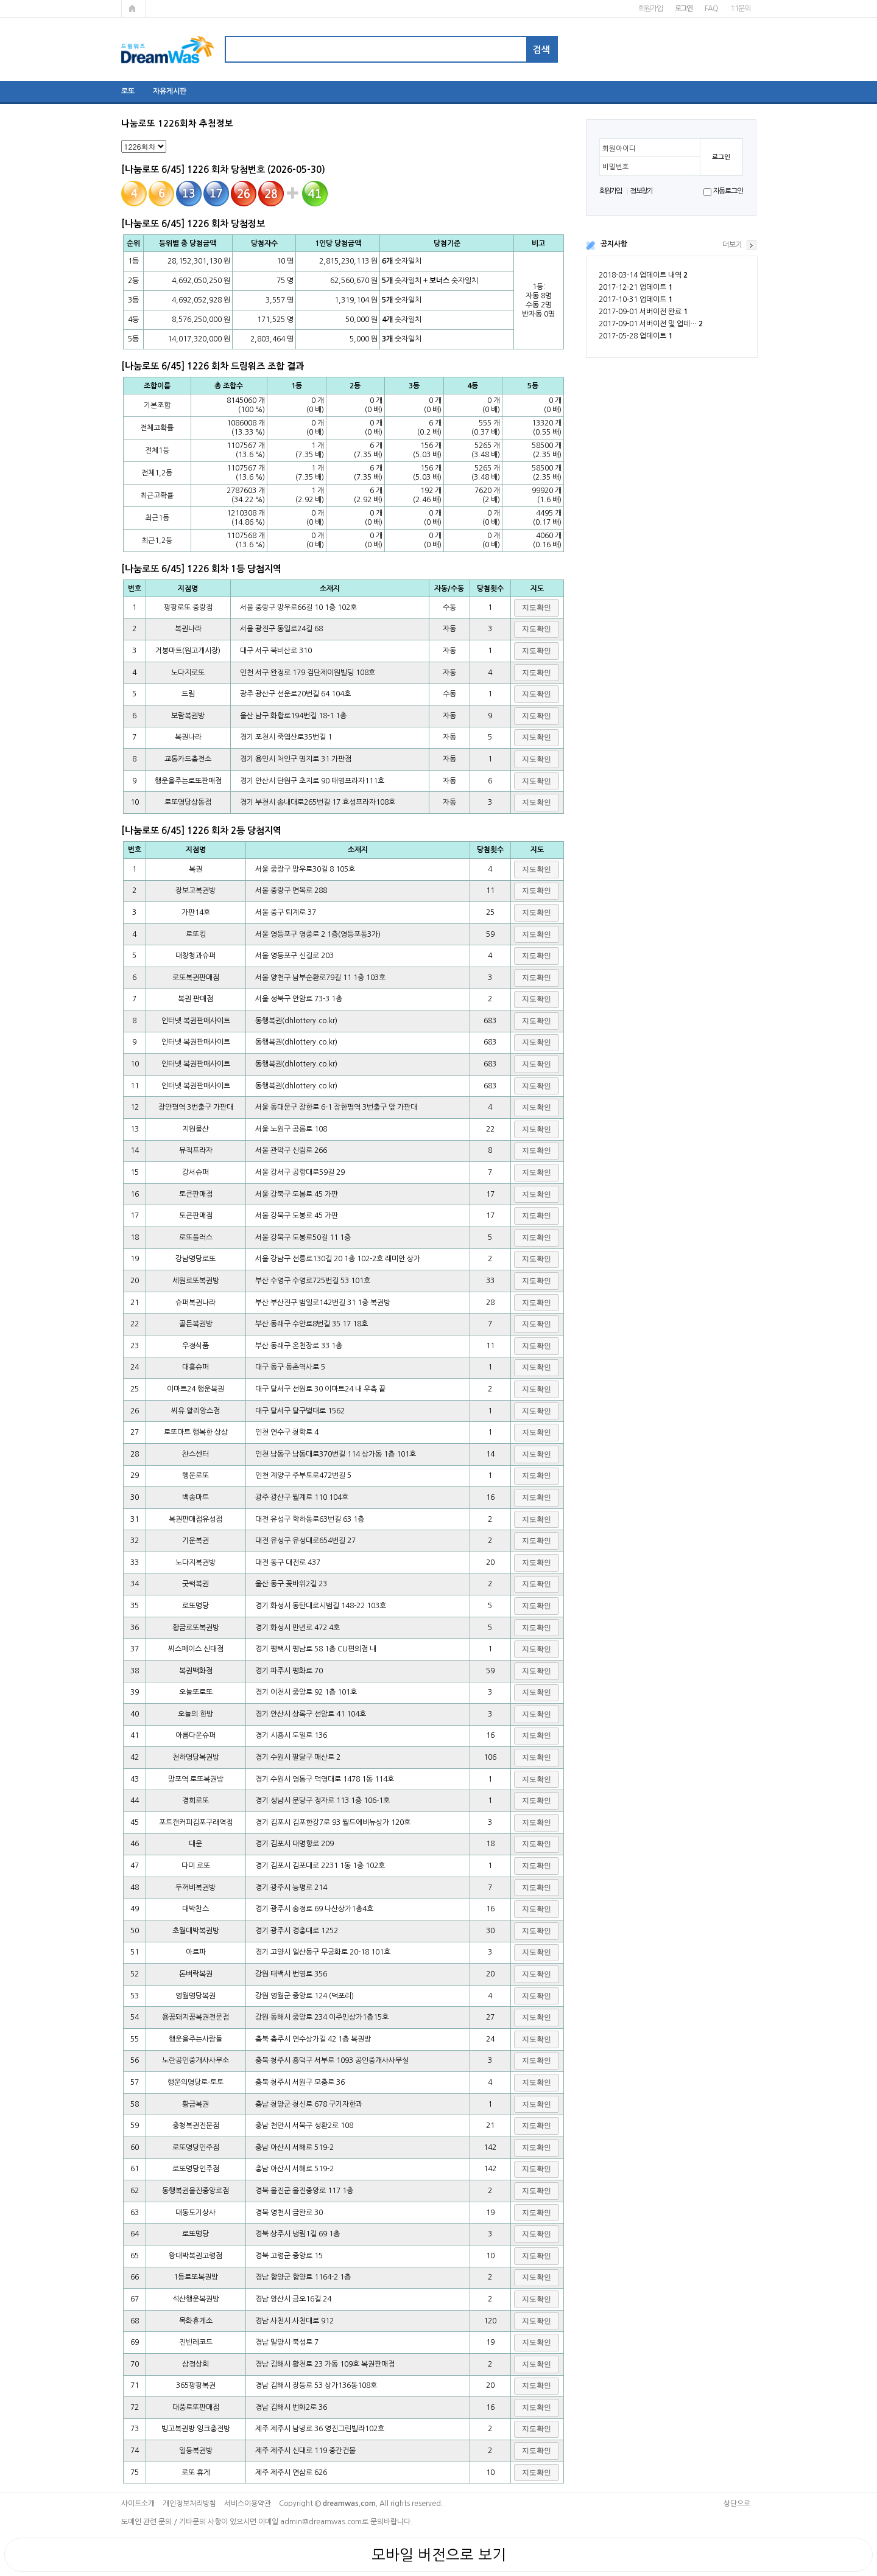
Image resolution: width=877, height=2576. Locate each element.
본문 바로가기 (0, 0)
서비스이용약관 (247, 2503)
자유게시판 (169, 91)
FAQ (711, 8)
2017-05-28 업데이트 (635, 336)
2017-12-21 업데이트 (635, 287)
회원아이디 (619, 148)
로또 (128, 91)
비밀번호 (615, 166)
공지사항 (614, 244)
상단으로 (737, 2503)
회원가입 (650, 8)
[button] (536, 608)
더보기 (732, 244)
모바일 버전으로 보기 (439, 2554)
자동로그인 (728, 191)
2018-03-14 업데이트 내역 (643, 275)
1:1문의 (740, 8)
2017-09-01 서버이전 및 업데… (651, 323)
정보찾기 (641, 191)
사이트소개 (138, 2503)
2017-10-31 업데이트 (635, 299)
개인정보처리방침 (189, 2503)
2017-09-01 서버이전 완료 (643, 311)
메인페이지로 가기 (133, 8)
